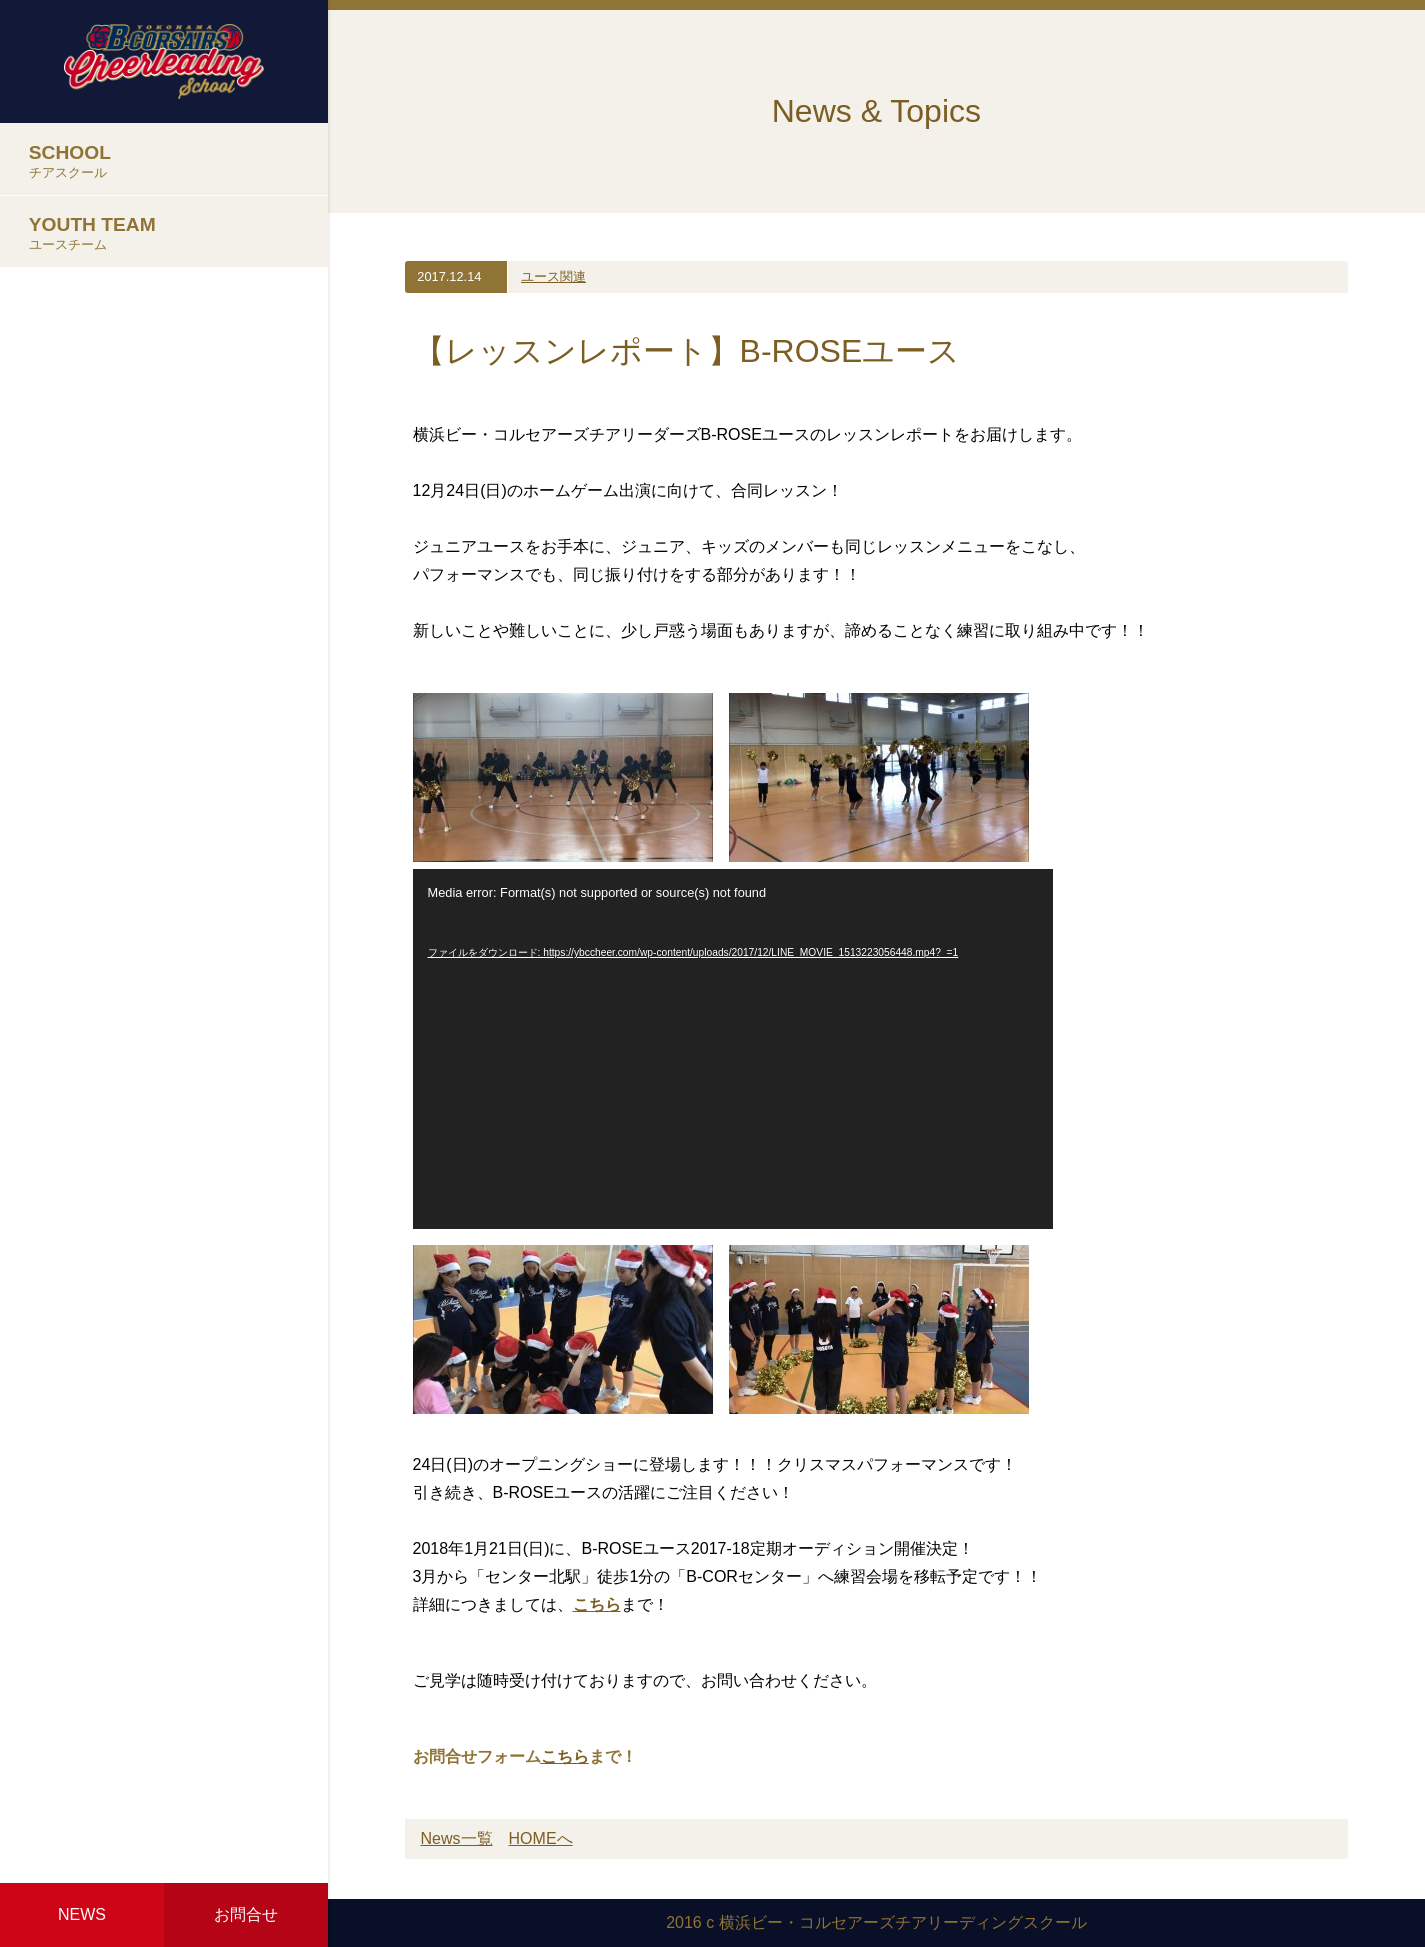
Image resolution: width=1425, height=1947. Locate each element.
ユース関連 (553, 276)
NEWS (82, 1914)
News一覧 (457, 1838)
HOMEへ (541, 1838)
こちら (597, 1604)
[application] (733, 1049)
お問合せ (246, 1914)
